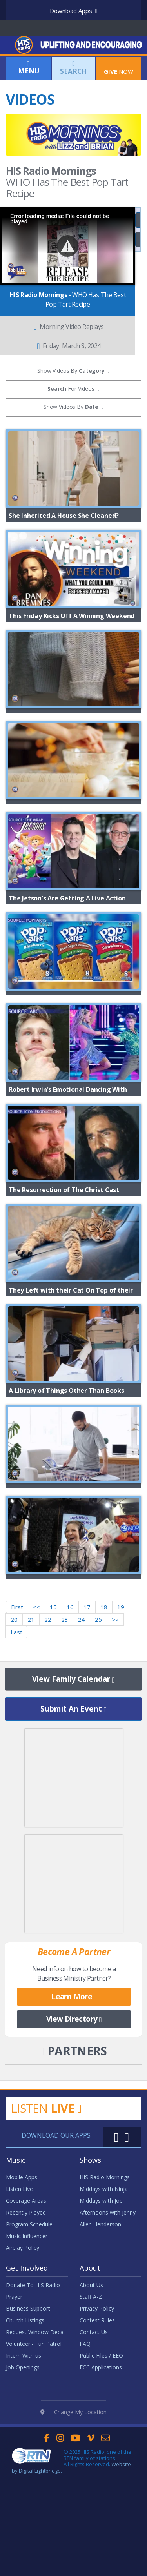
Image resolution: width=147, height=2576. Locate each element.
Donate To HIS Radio (33, 2402)
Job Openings (23, 2485)
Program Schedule (29, 2341)
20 (14, 1737)
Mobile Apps (21, 2294)
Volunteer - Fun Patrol (34, 2461)
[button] (67, 246)
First (17, 1724)
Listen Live (19, 2306)
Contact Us (94, 2449)
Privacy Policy (97, 2426)
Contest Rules (97, 2438)
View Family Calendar (73, 1797)
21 (30, 1737)
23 (64, 1737)
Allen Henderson (100, 2341)
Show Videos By (71, 406)
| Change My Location (73, 2508)
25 (98, 1737)
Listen (46, 2226)
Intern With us (23, 2473)
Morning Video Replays (69, 326)
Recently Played (26, 2330)
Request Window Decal (35, 2449)
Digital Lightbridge (40, 2567)
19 (120, 1724)
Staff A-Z (91, 2414)
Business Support (28, 2426)
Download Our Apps (56, 2253)
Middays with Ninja (104, 2306)
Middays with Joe (101, 2318)
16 (70, 1724)
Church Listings (25, 2438)
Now (118, 67)
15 (53, 1724)
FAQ (85, 2461)
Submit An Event (73, 1826)
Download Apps (73, 11)
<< (36, 1724)
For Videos (70, 388)
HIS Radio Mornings (105, 2294)
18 (103, 1724)
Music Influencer (26, 2353)
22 (47, 1737)
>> (115, 1737)
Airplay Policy (22, 2365)
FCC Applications (101, 2485)
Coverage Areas (26, 2318)
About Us (91, 2402)
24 (81, 1737)
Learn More (73, 2114)
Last (16, 1750)
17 (87, 1724)
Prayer (14, 2414)
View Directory (74, 2136)
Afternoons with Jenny (108, 2330)
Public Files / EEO (101, 2473)
